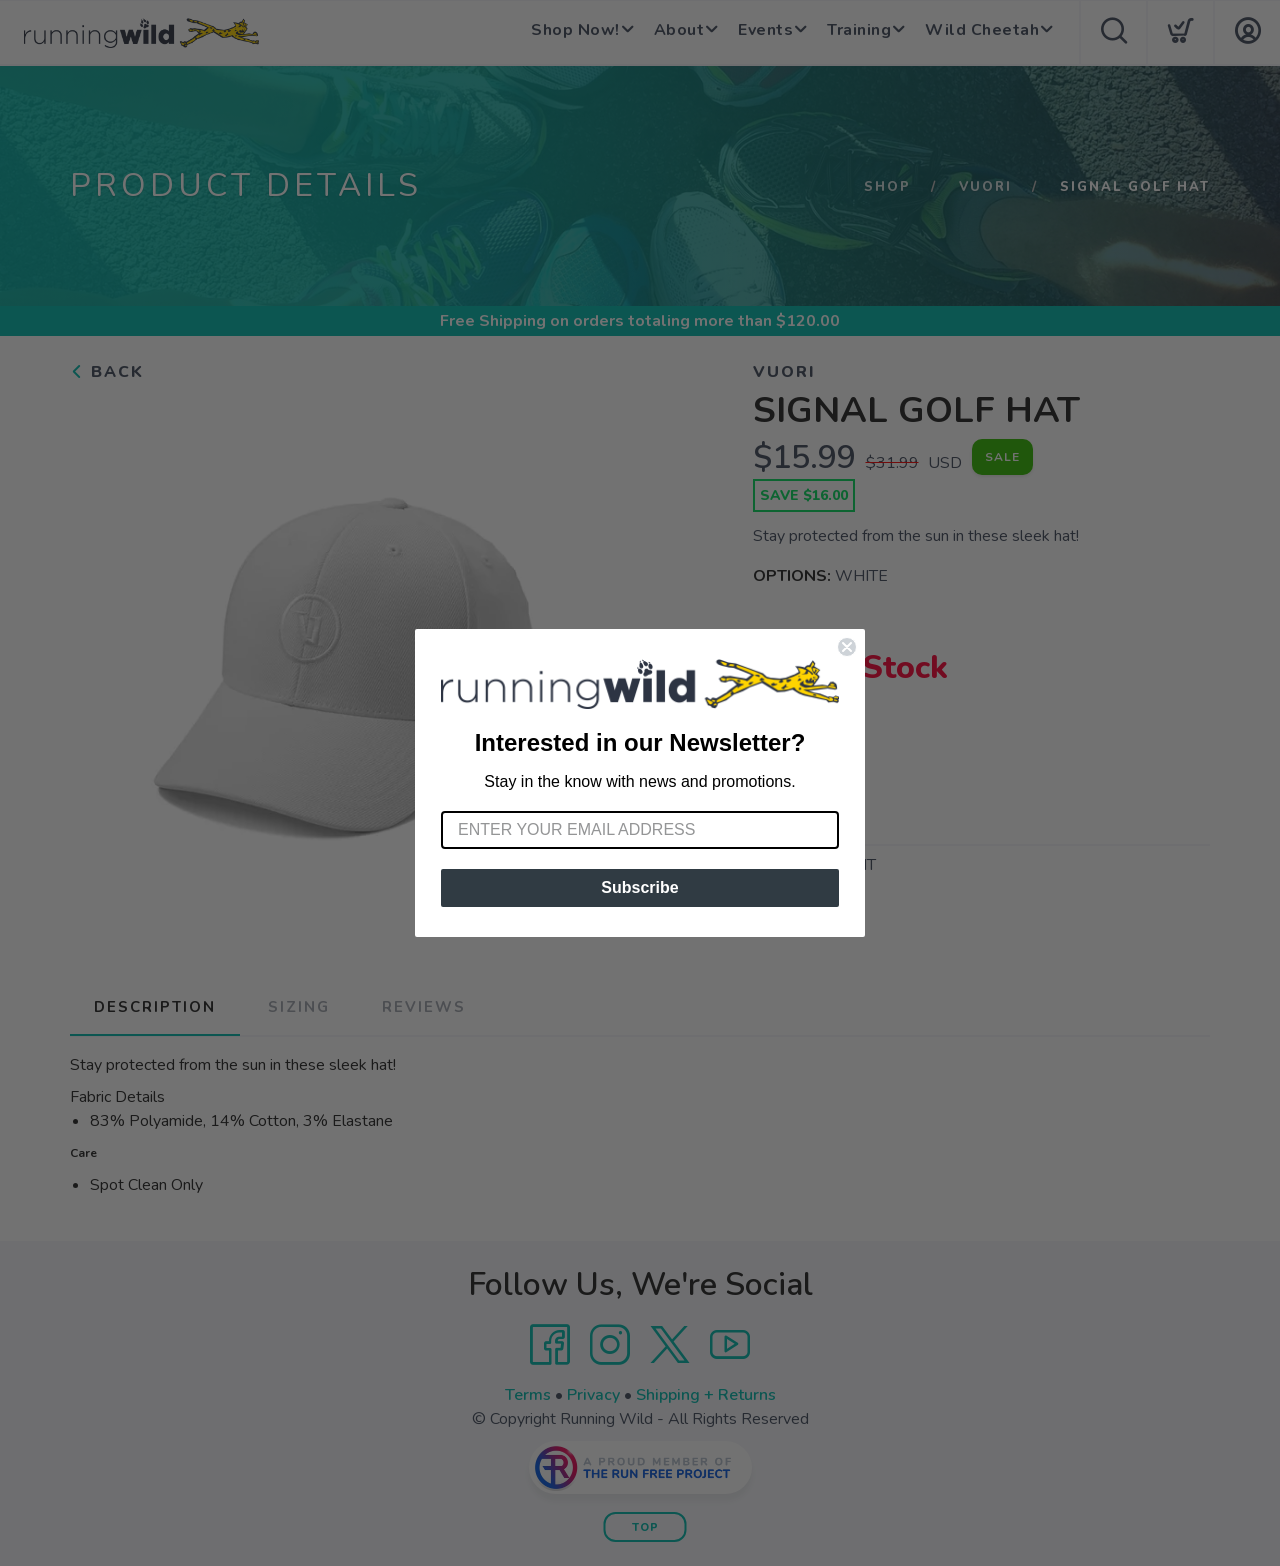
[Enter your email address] (640, 830)
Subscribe (639, 887)
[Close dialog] (847, 647)
